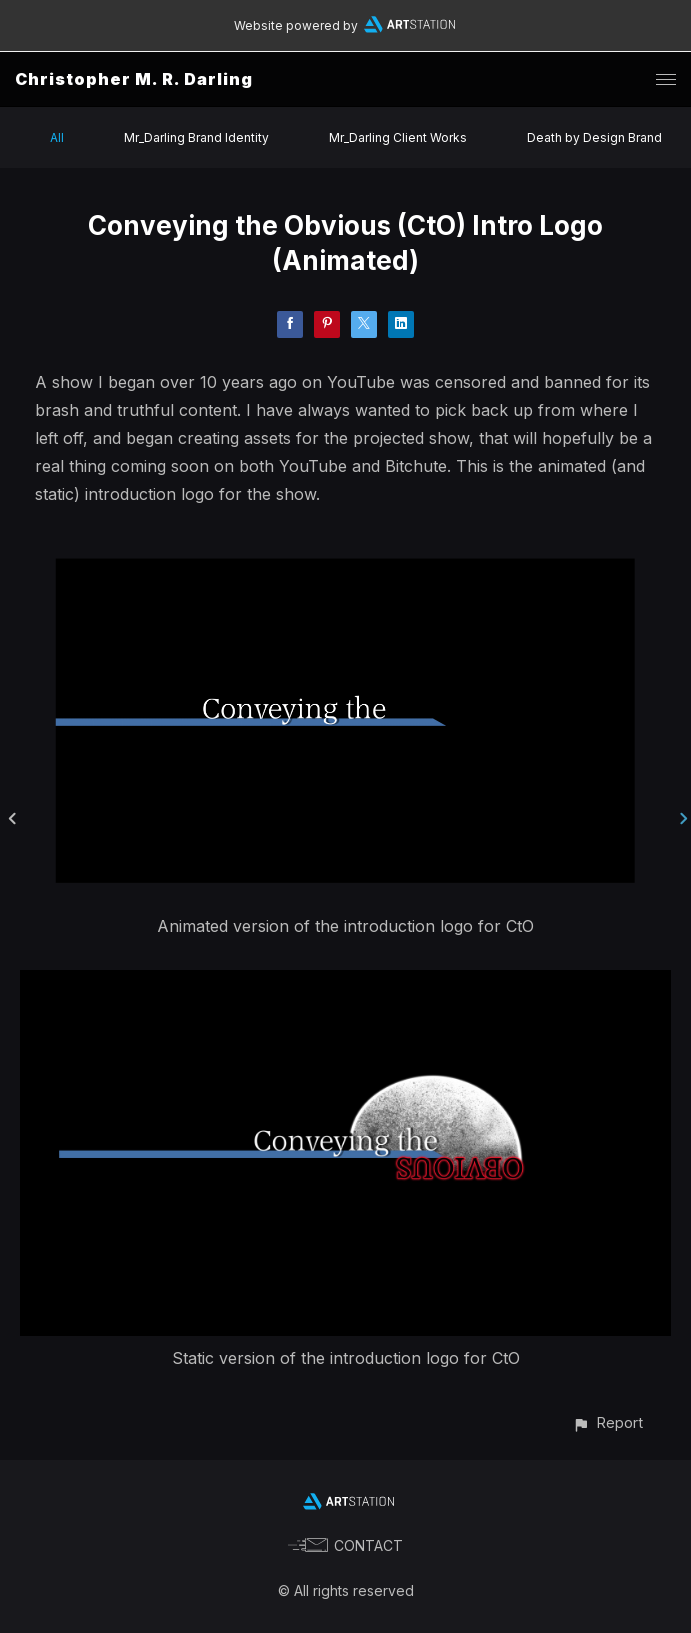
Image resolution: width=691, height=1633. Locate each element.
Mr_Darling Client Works (398, 137)
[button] (607, 1422)
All (57, 137)
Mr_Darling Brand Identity (196, 137)
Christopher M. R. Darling (134, 79)
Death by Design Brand (594, 137)
